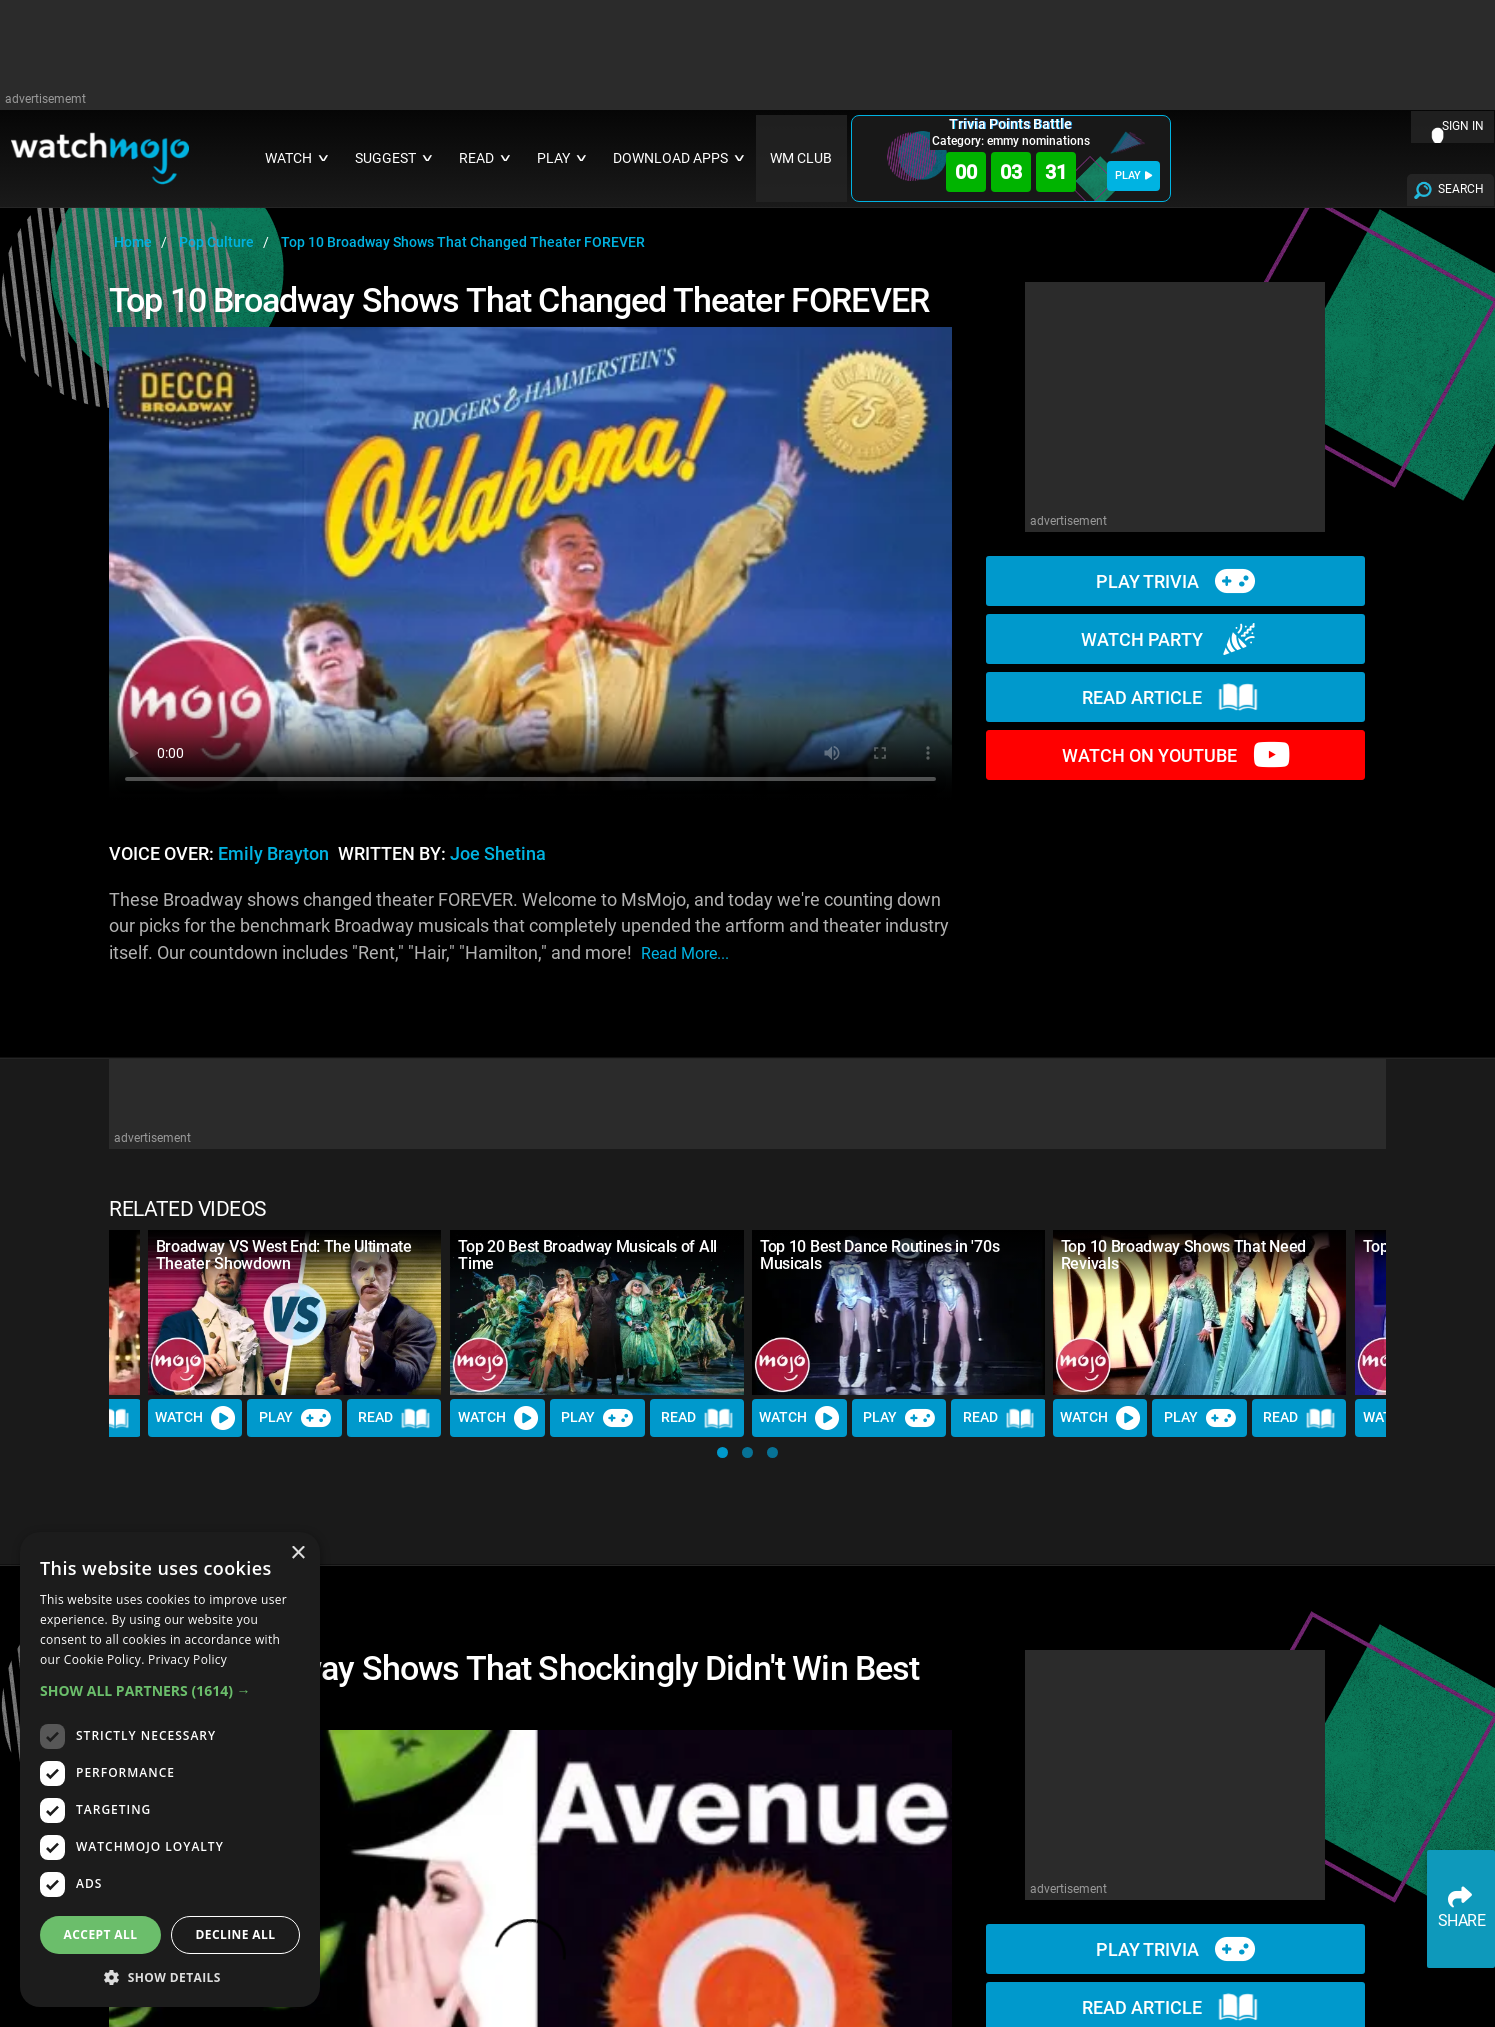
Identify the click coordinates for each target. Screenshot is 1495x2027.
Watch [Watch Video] (196, 1418)
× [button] (297, 1553)
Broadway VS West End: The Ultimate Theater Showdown (284, 1255)
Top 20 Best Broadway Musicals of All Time (587, 1255)
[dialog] (170, 1769)
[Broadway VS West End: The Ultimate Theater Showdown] (295, 1312)
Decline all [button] (236, 1934)
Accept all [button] (101, 1934)
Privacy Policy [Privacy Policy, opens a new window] (187, 1659)
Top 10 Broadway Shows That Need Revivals (1183, 1255)
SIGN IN (1463, 126)
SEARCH (1461, 189)
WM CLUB (801, 158)
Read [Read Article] (395, 1418)
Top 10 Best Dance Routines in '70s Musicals (879, 1255)
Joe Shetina (498, 854)
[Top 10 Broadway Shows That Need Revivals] (1200, 1312)
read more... (685, 953)
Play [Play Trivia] (295, 1418)
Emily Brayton (273, 854)
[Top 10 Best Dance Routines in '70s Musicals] (899, 1312)
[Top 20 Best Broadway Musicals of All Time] (597, 1312)
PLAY (1133, 175)
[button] (722, 1452)
